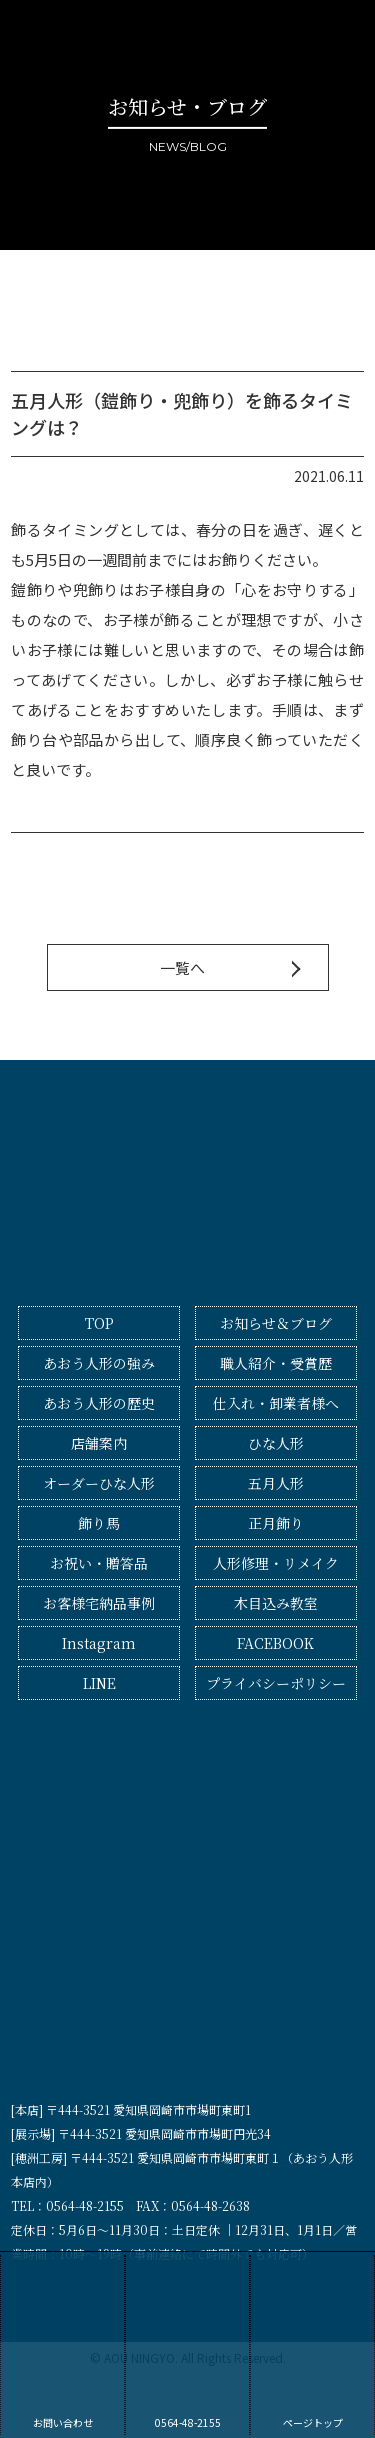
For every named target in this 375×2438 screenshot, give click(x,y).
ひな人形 (276, 1443)
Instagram (99, 1643)
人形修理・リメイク (276, 1563)
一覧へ (182, 967)
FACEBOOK (275, 1643)
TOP (99, 1323)
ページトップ (312, 2342)
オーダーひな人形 (99, 1483)
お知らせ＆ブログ (276, 1323)
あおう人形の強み (99, 1363)
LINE (99, 1683)
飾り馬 (99, 1523)
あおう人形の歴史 (99, 1403)
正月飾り (276, 1523)
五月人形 (276, 1483)
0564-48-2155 (187, 2342)
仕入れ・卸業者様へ (276, 1403)
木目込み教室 (276, 1603)
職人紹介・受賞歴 (276, 1363)
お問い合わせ (62, 2342)
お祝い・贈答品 (99, 1563)
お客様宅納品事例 (99, 1603)
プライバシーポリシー (276, 1683)
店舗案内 (99, 1443)
